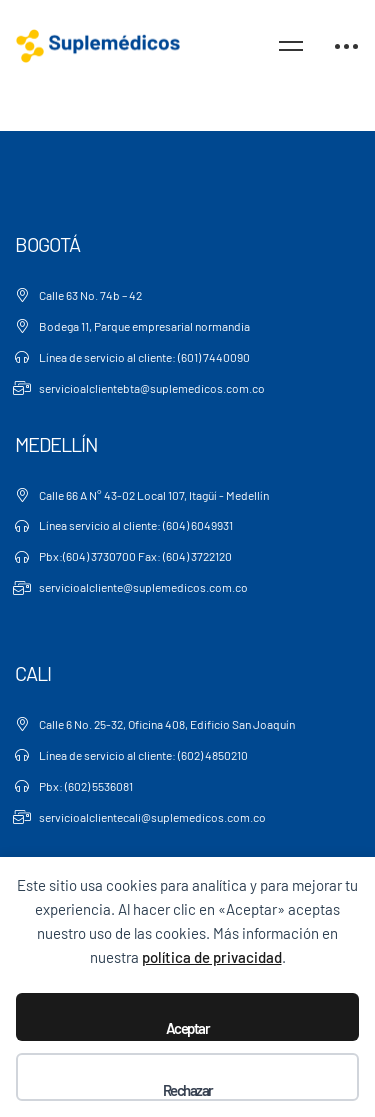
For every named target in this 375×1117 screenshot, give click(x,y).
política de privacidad (212, 957)
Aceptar (188, 1028)
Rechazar (188, 1090)
